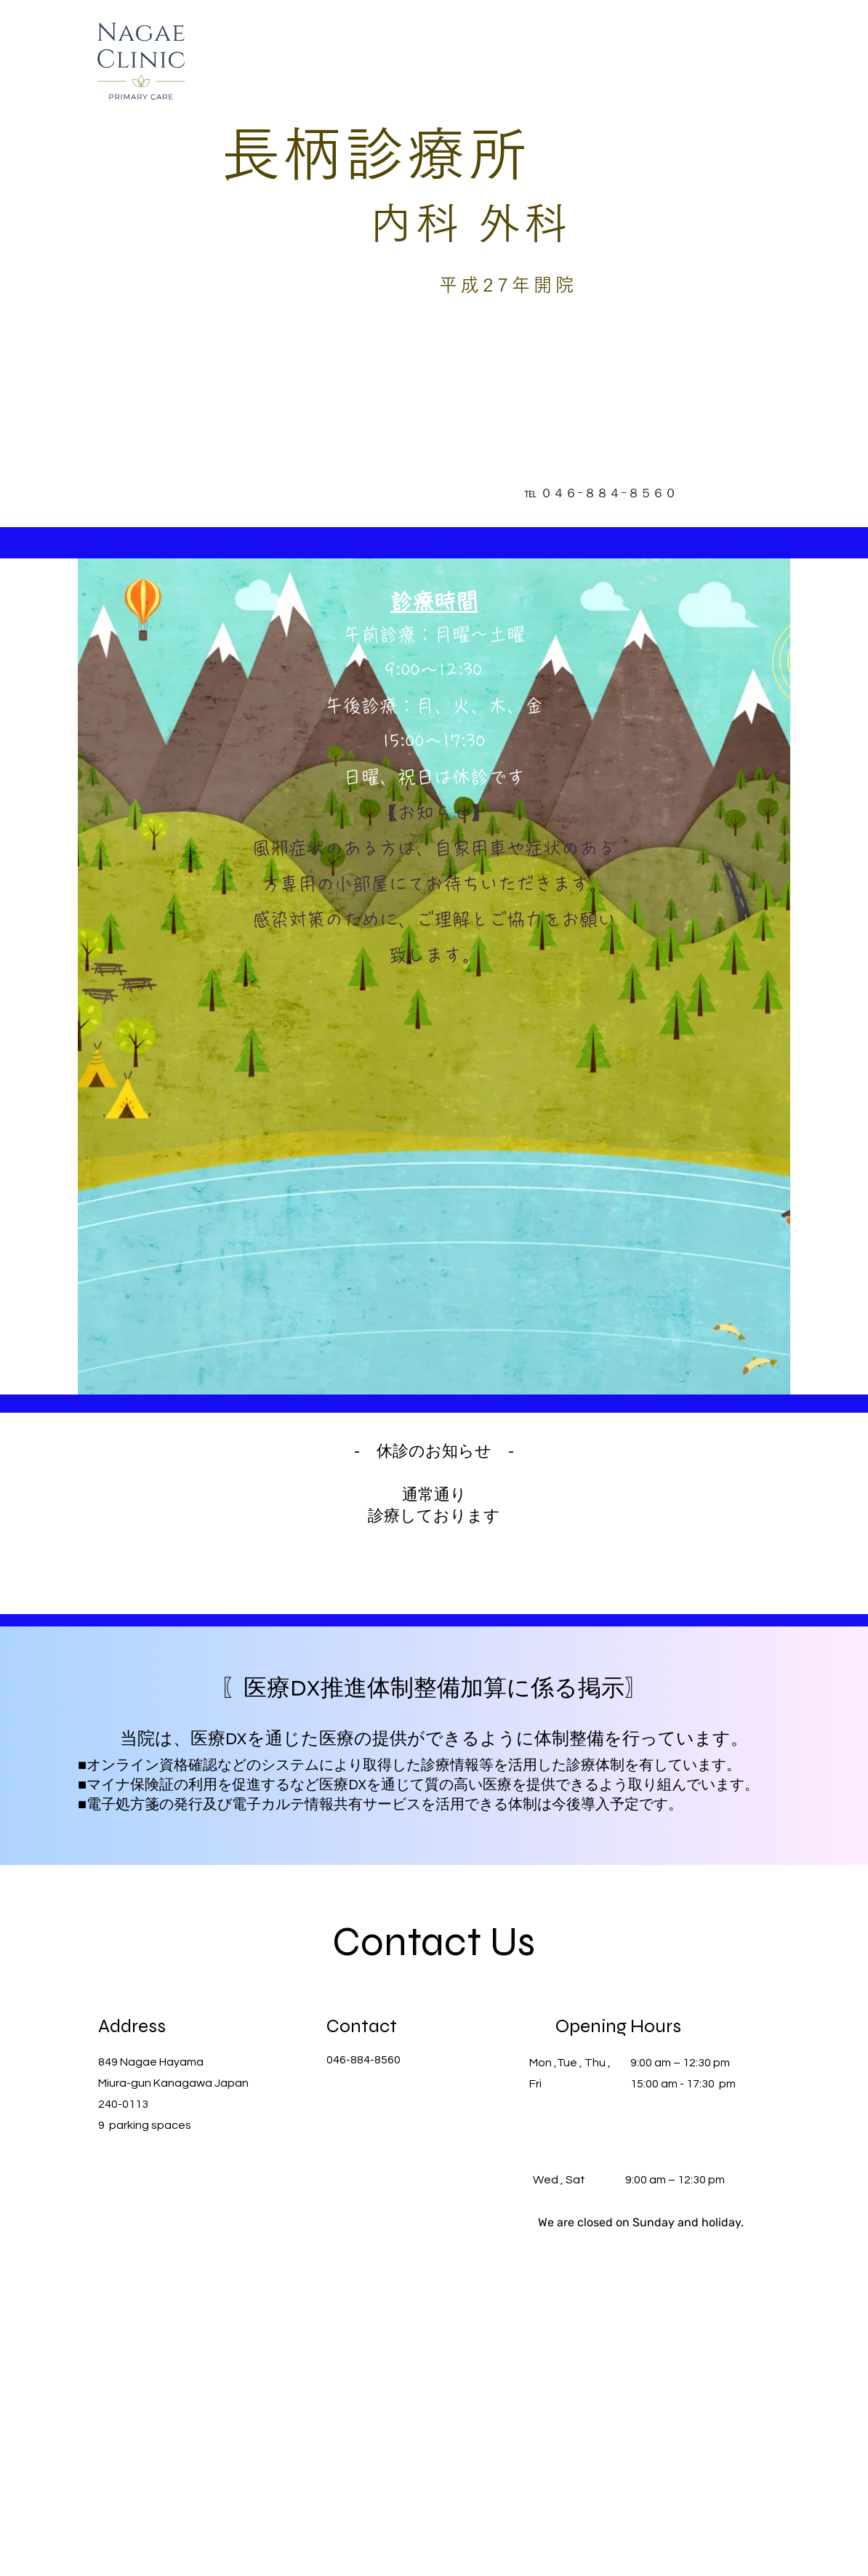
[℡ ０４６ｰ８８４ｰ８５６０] (600, 493)
